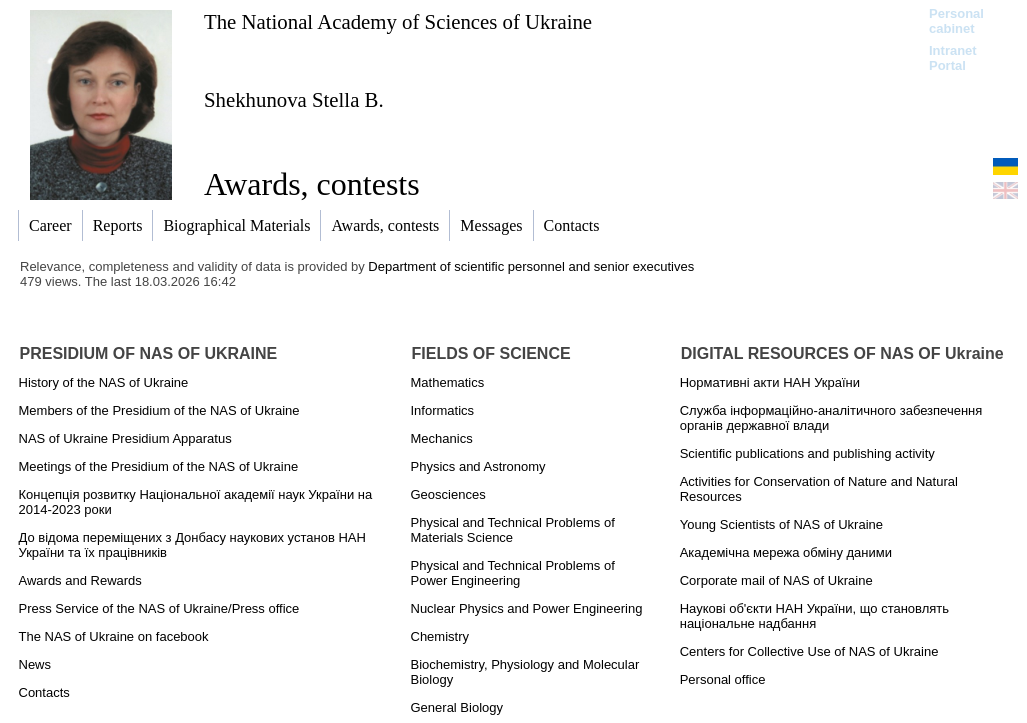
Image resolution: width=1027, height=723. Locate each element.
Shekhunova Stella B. (294, 99)
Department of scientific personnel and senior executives (531, 266)
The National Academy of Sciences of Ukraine (398, 21)
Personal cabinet (956, 21)
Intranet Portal (953, 58)
